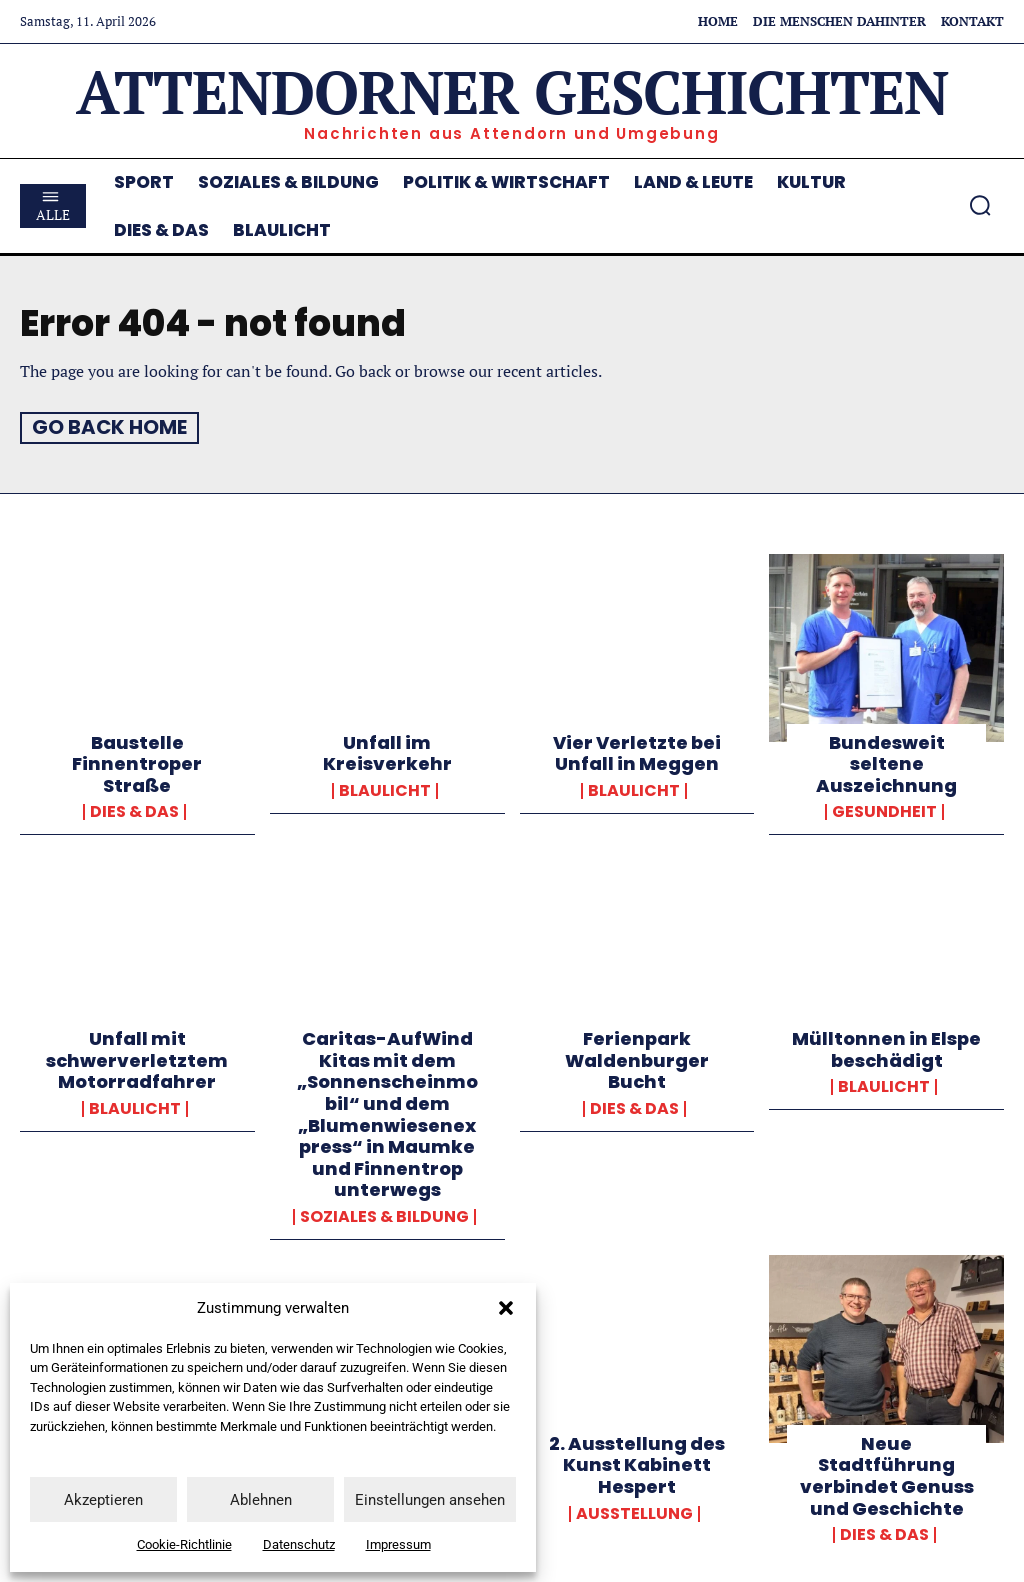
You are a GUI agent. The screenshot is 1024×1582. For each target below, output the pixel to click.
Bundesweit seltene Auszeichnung (886, 763)
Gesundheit (884, 811)
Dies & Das (134, 811)
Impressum (398, 1544)
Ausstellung (634, 1512)
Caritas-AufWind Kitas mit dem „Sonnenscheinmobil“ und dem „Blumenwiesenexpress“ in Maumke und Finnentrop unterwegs (387, 1113)
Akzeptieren (103, 1500)
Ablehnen (261, 1500)
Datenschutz (299, 1544)
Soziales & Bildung (384, 1216)
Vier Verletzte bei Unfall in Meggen (637, 752)
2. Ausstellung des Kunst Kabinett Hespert (637, 1464)
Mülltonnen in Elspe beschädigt (886, 1048)
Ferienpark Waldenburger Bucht (637, 1059)
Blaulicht (385, 790)
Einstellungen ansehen (430, 1500)
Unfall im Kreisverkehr (387, 752)
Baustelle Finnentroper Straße (137, 763)
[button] (506, 1308)
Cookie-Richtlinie (184, 1544)
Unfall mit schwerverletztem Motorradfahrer (137, 1059)
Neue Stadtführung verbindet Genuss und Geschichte (887, 1475)
